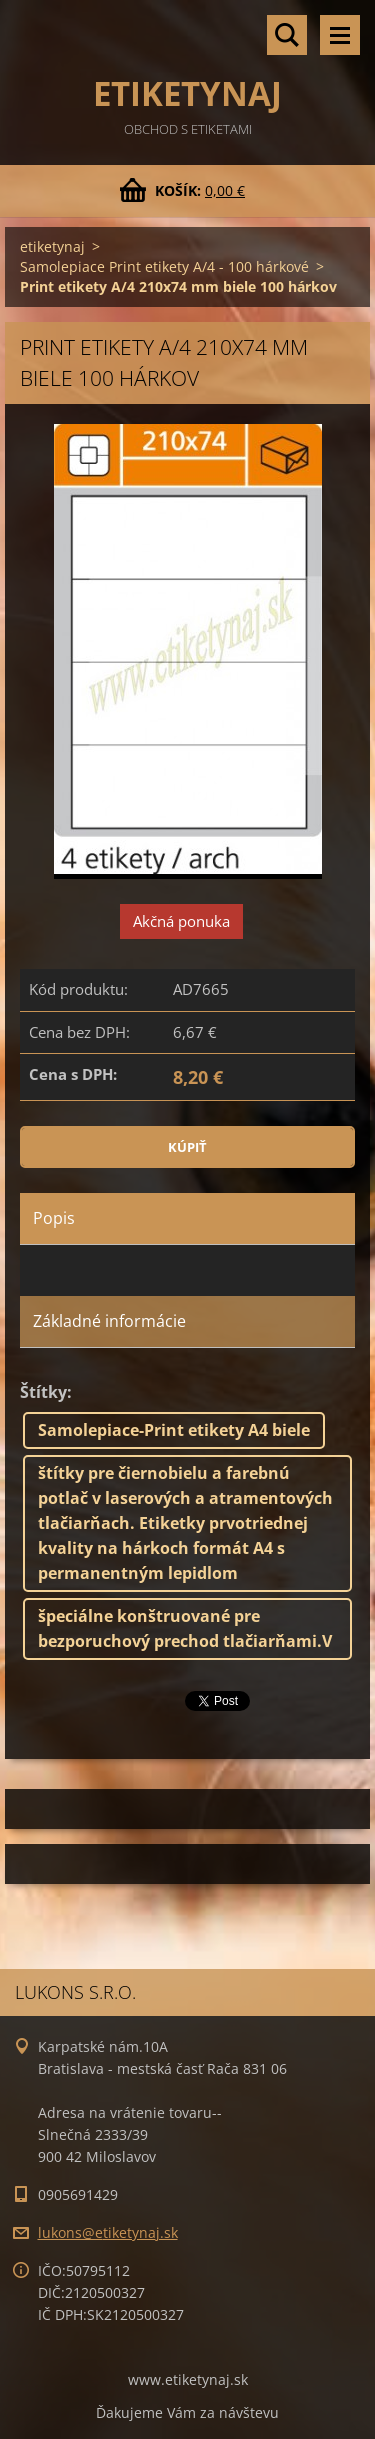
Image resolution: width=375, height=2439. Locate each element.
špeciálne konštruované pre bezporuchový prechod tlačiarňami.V (185, 1628)
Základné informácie (109, 1321)
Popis (54, 1218)
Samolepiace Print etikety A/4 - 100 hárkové (164, 266)
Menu (340, 35)
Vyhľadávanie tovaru (287, 35)
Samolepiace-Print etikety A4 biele (174, 1430)
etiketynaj (52, 246)
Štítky (43, 1392)
